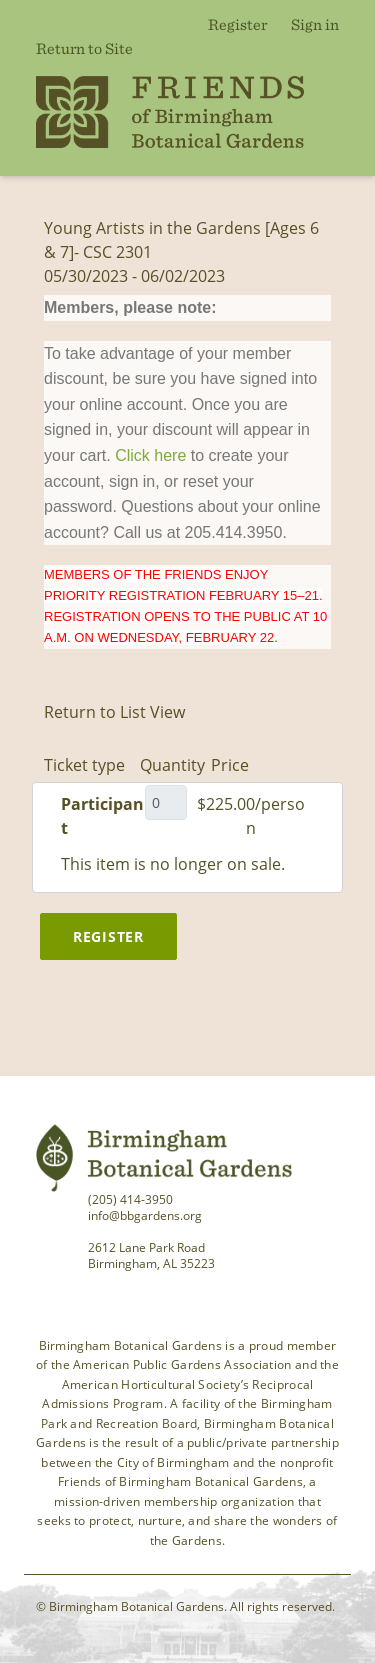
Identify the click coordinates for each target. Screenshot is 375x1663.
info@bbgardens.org (145, 1215)
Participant (102, 816)
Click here (150, 455)
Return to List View (114, 712)
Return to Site (84, 48)
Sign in (315, 24)
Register (237, 24)
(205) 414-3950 (130, 1199)
